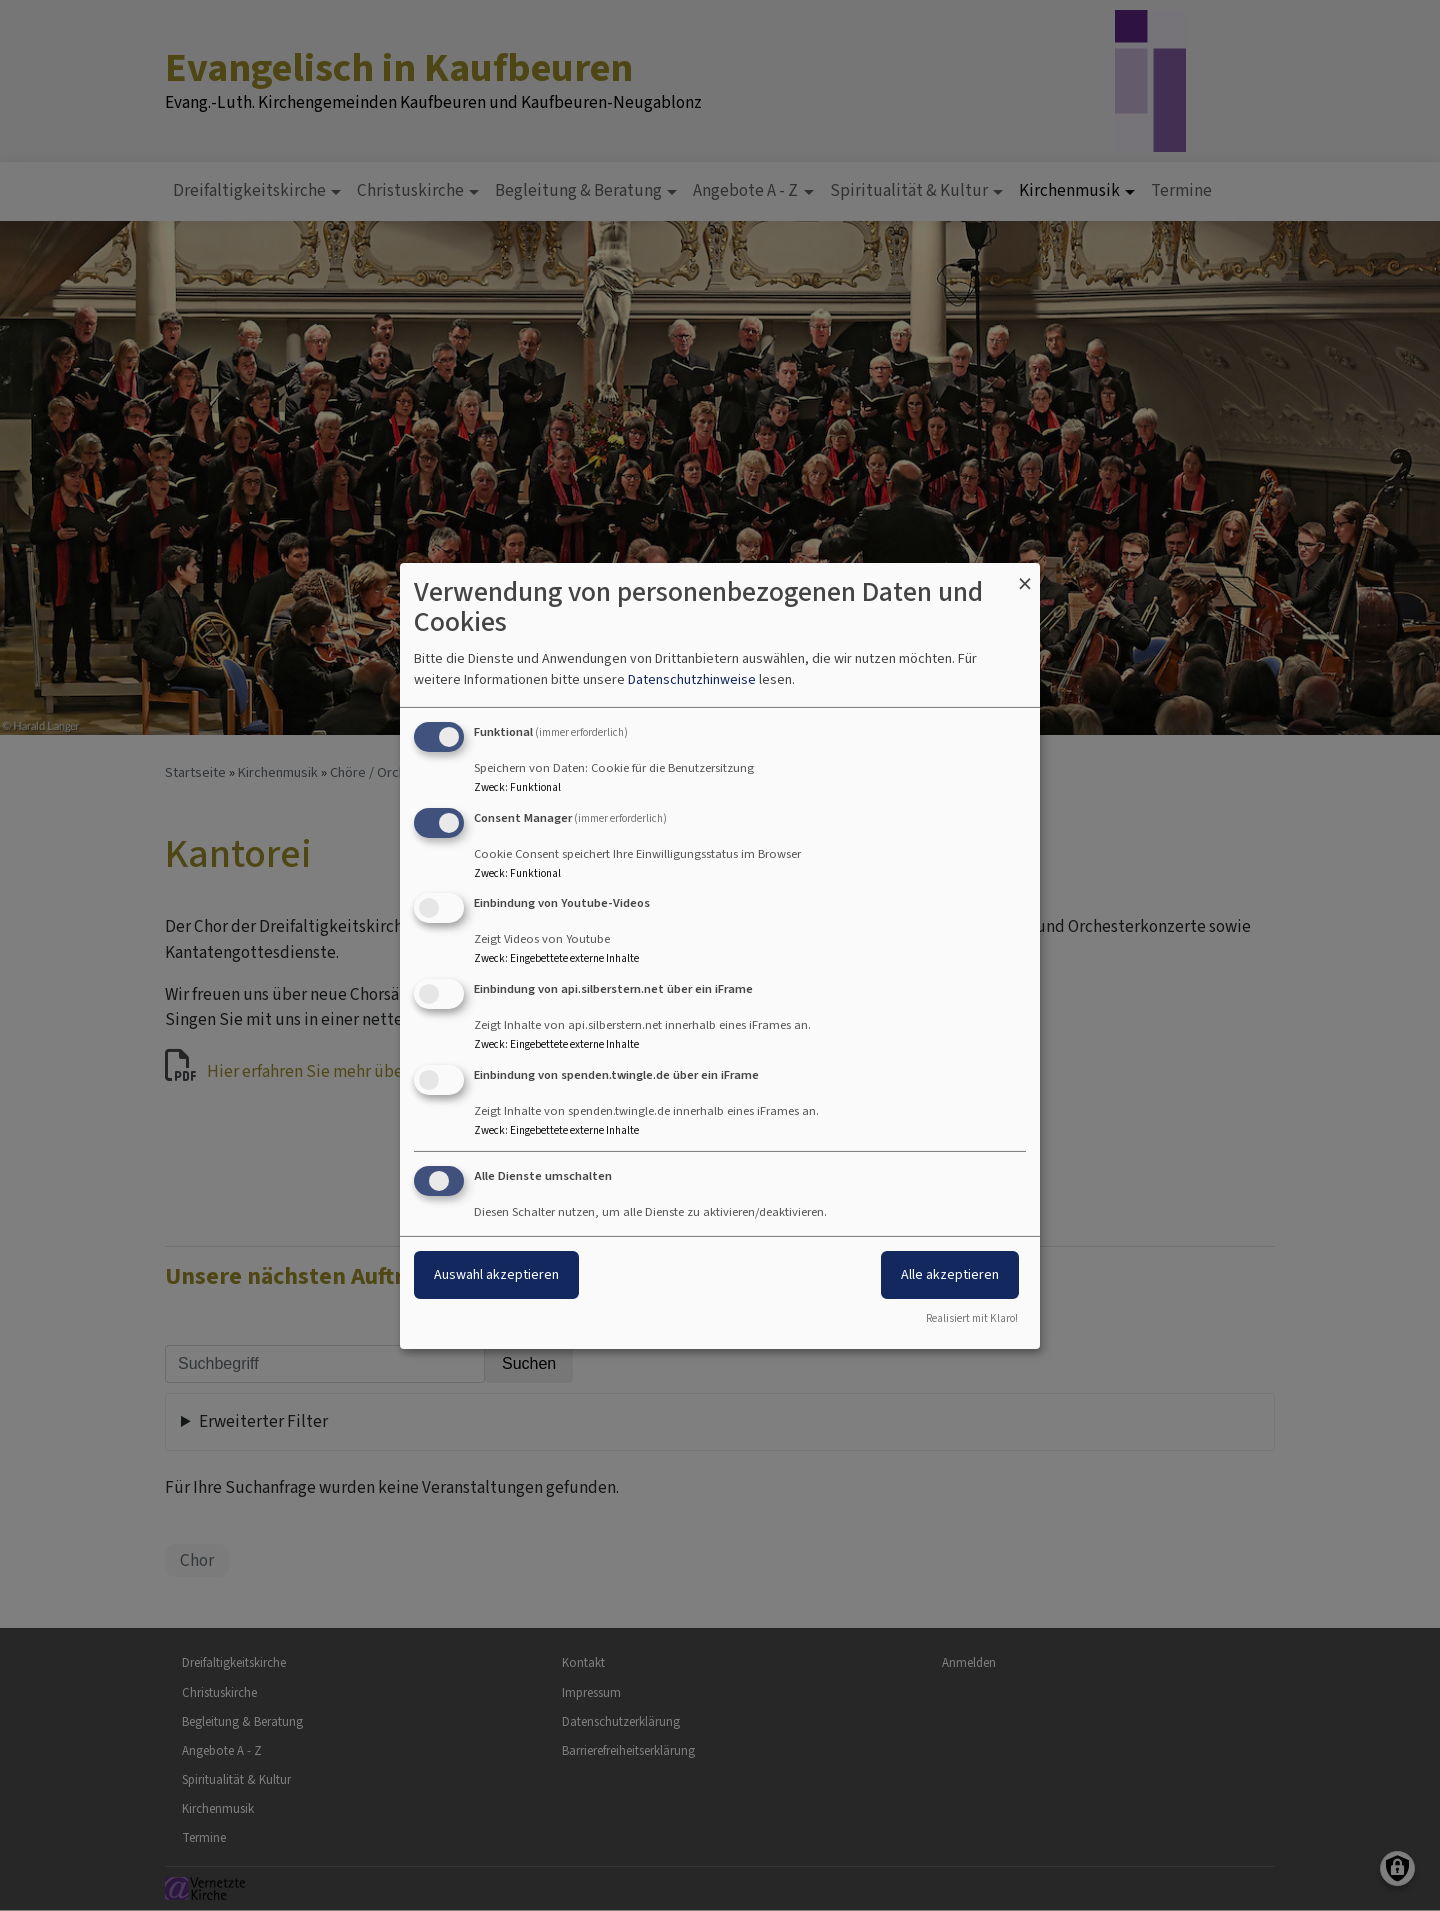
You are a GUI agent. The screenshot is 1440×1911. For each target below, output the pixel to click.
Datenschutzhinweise (692, 679)
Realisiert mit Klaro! (972, 1318)
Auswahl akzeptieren (496, 1274)
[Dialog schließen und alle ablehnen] (1025, 574)
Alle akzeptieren (950, 1274)
